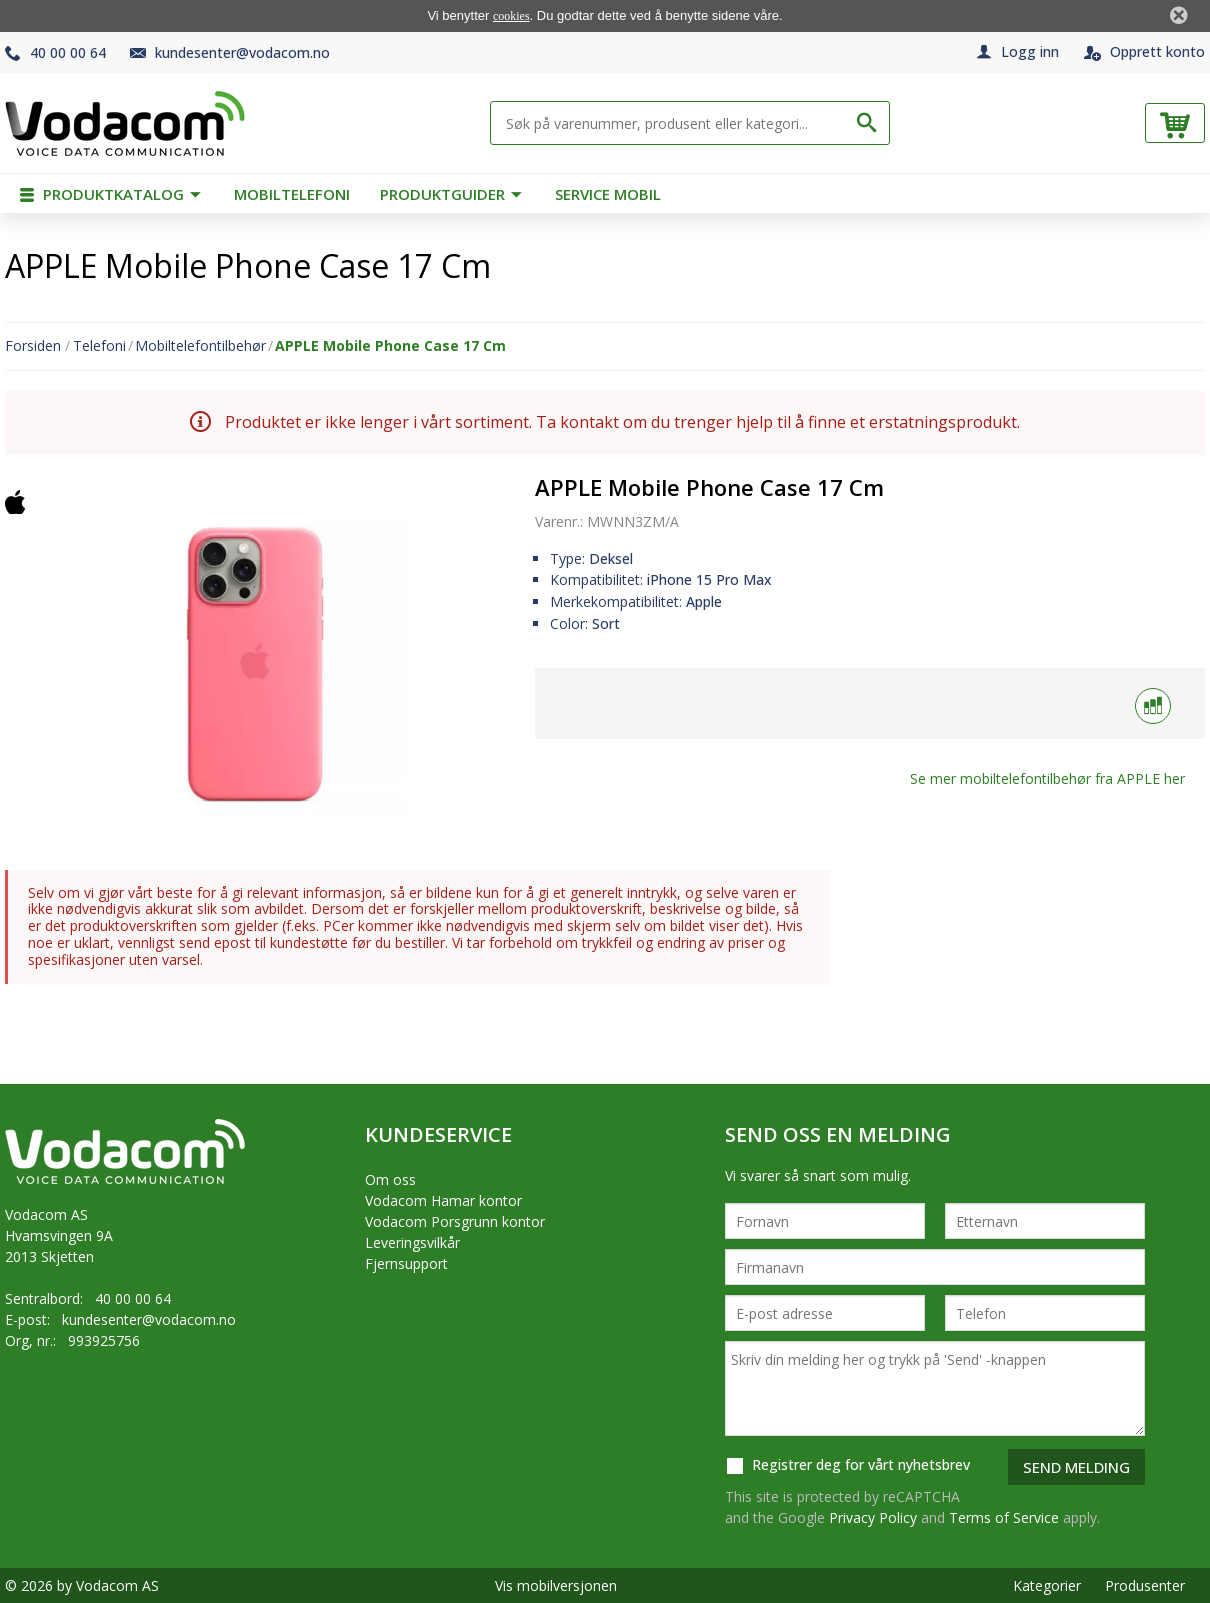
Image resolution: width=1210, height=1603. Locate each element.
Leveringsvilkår (412, 1242)
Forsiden (33, 346)
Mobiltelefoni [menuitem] (292, 194)
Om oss (390, 1179)
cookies (511, 16)
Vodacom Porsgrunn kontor (455, 1221)
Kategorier (1047, 1585)
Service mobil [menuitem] (608, 194)
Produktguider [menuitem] (444, 194)
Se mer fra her (1047, 778)
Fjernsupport (406, 1263)
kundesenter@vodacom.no (242, 52)
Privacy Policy (873, 1517)
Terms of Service (1004, 1517)
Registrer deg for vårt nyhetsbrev (847, 1465)
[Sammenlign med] (1153, 706)
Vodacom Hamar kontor (443, 1200)
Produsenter (1145, 1585)
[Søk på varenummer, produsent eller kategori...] (675, 123)
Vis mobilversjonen (556, 1585)
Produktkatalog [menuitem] (104, 194)
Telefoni (99, 346)
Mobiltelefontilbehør (200, 346)
